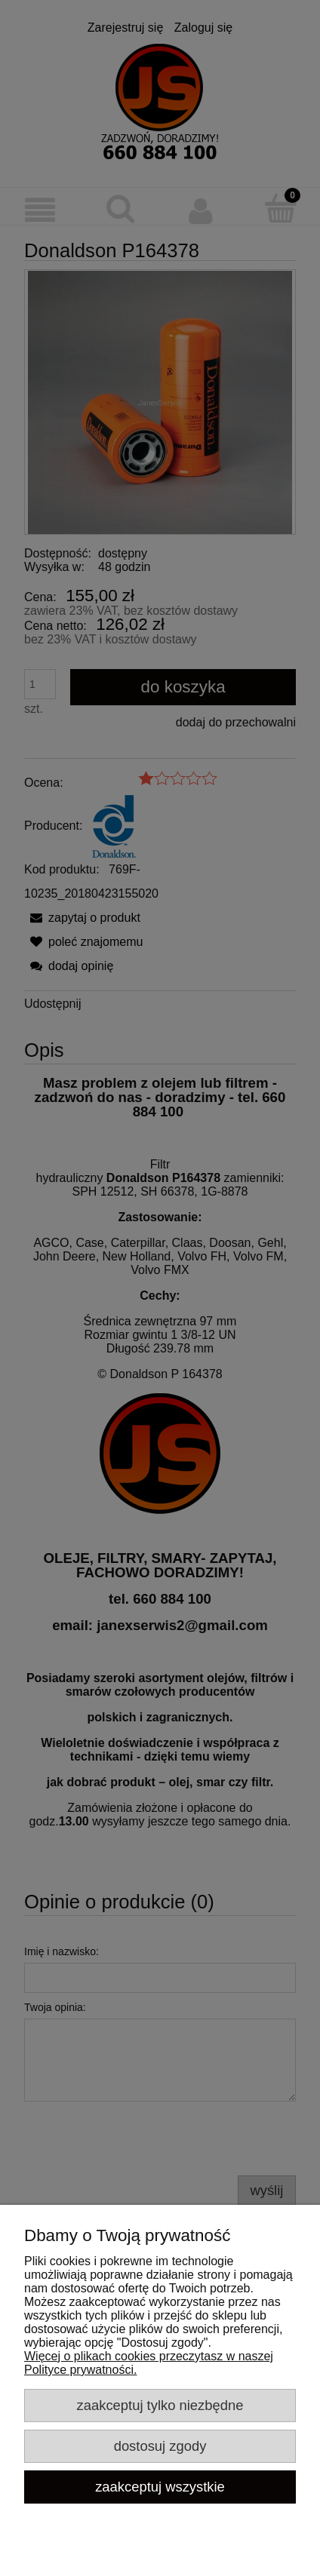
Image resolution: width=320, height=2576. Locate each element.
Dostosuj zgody (160, 2446)
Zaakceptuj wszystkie (160, 2487)
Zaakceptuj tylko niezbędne (160, 2405)
